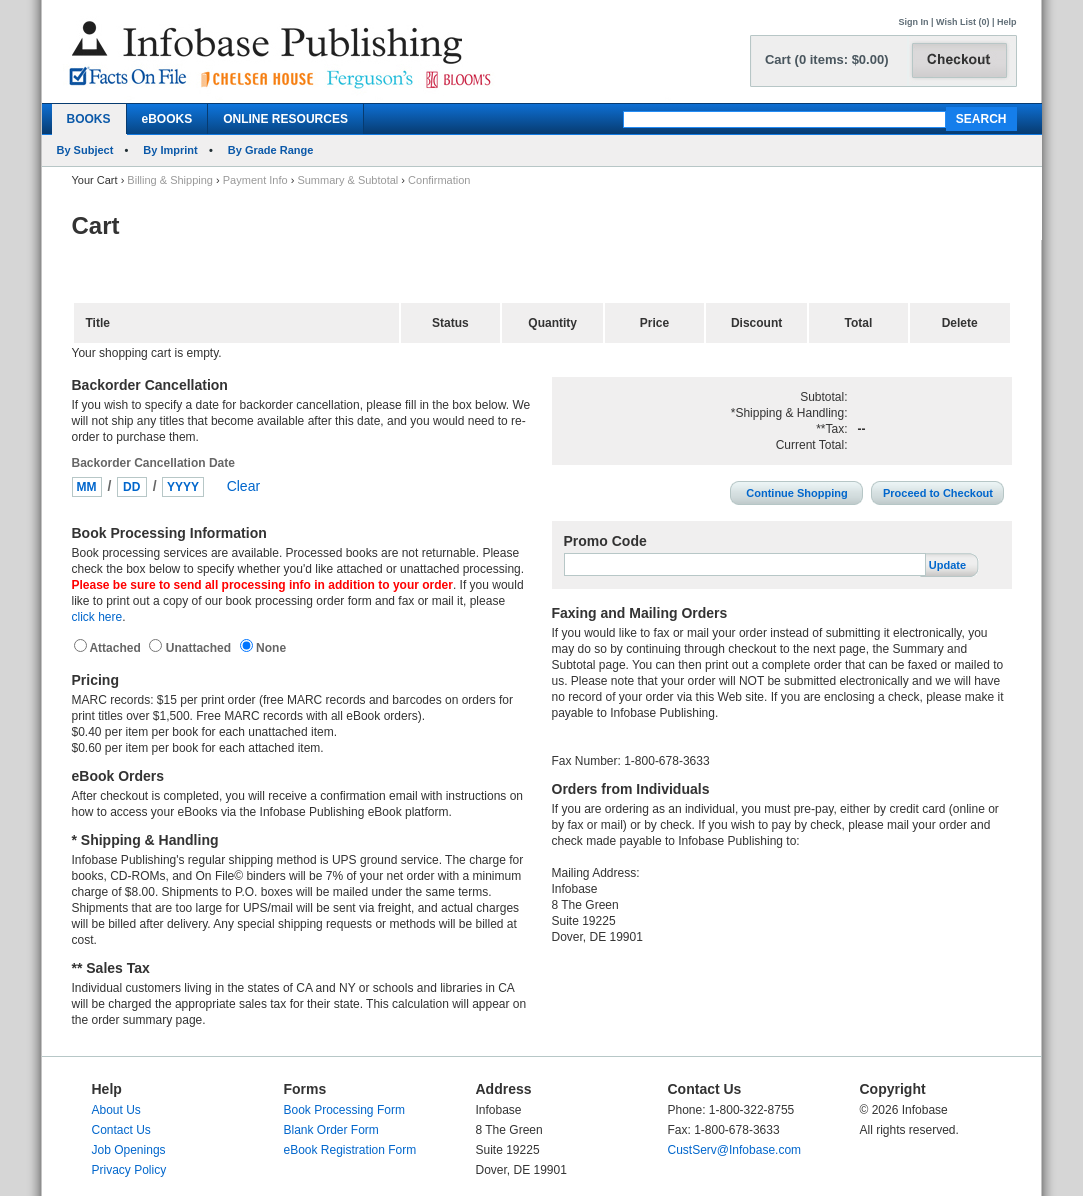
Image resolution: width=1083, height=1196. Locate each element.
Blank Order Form (331, 1130)
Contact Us (121, 1130)
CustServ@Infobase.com (735, 1150)
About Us (116, 1110)
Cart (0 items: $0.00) (827, 59)
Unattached (199, 648)
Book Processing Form (344, 1110)
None (269, 648)
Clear (243, 486)
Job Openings (129, 1150)
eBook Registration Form (350, 1150)
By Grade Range (271, 150)
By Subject (85, 150)
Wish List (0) (962, 22)
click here (97, 617)
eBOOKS (167, 119)
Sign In (914, 22)
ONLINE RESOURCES (285, 119)
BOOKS (89, 119)
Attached (117, 648)
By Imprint (170, 150)
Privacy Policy (129, 1170)
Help (1007, 22)
